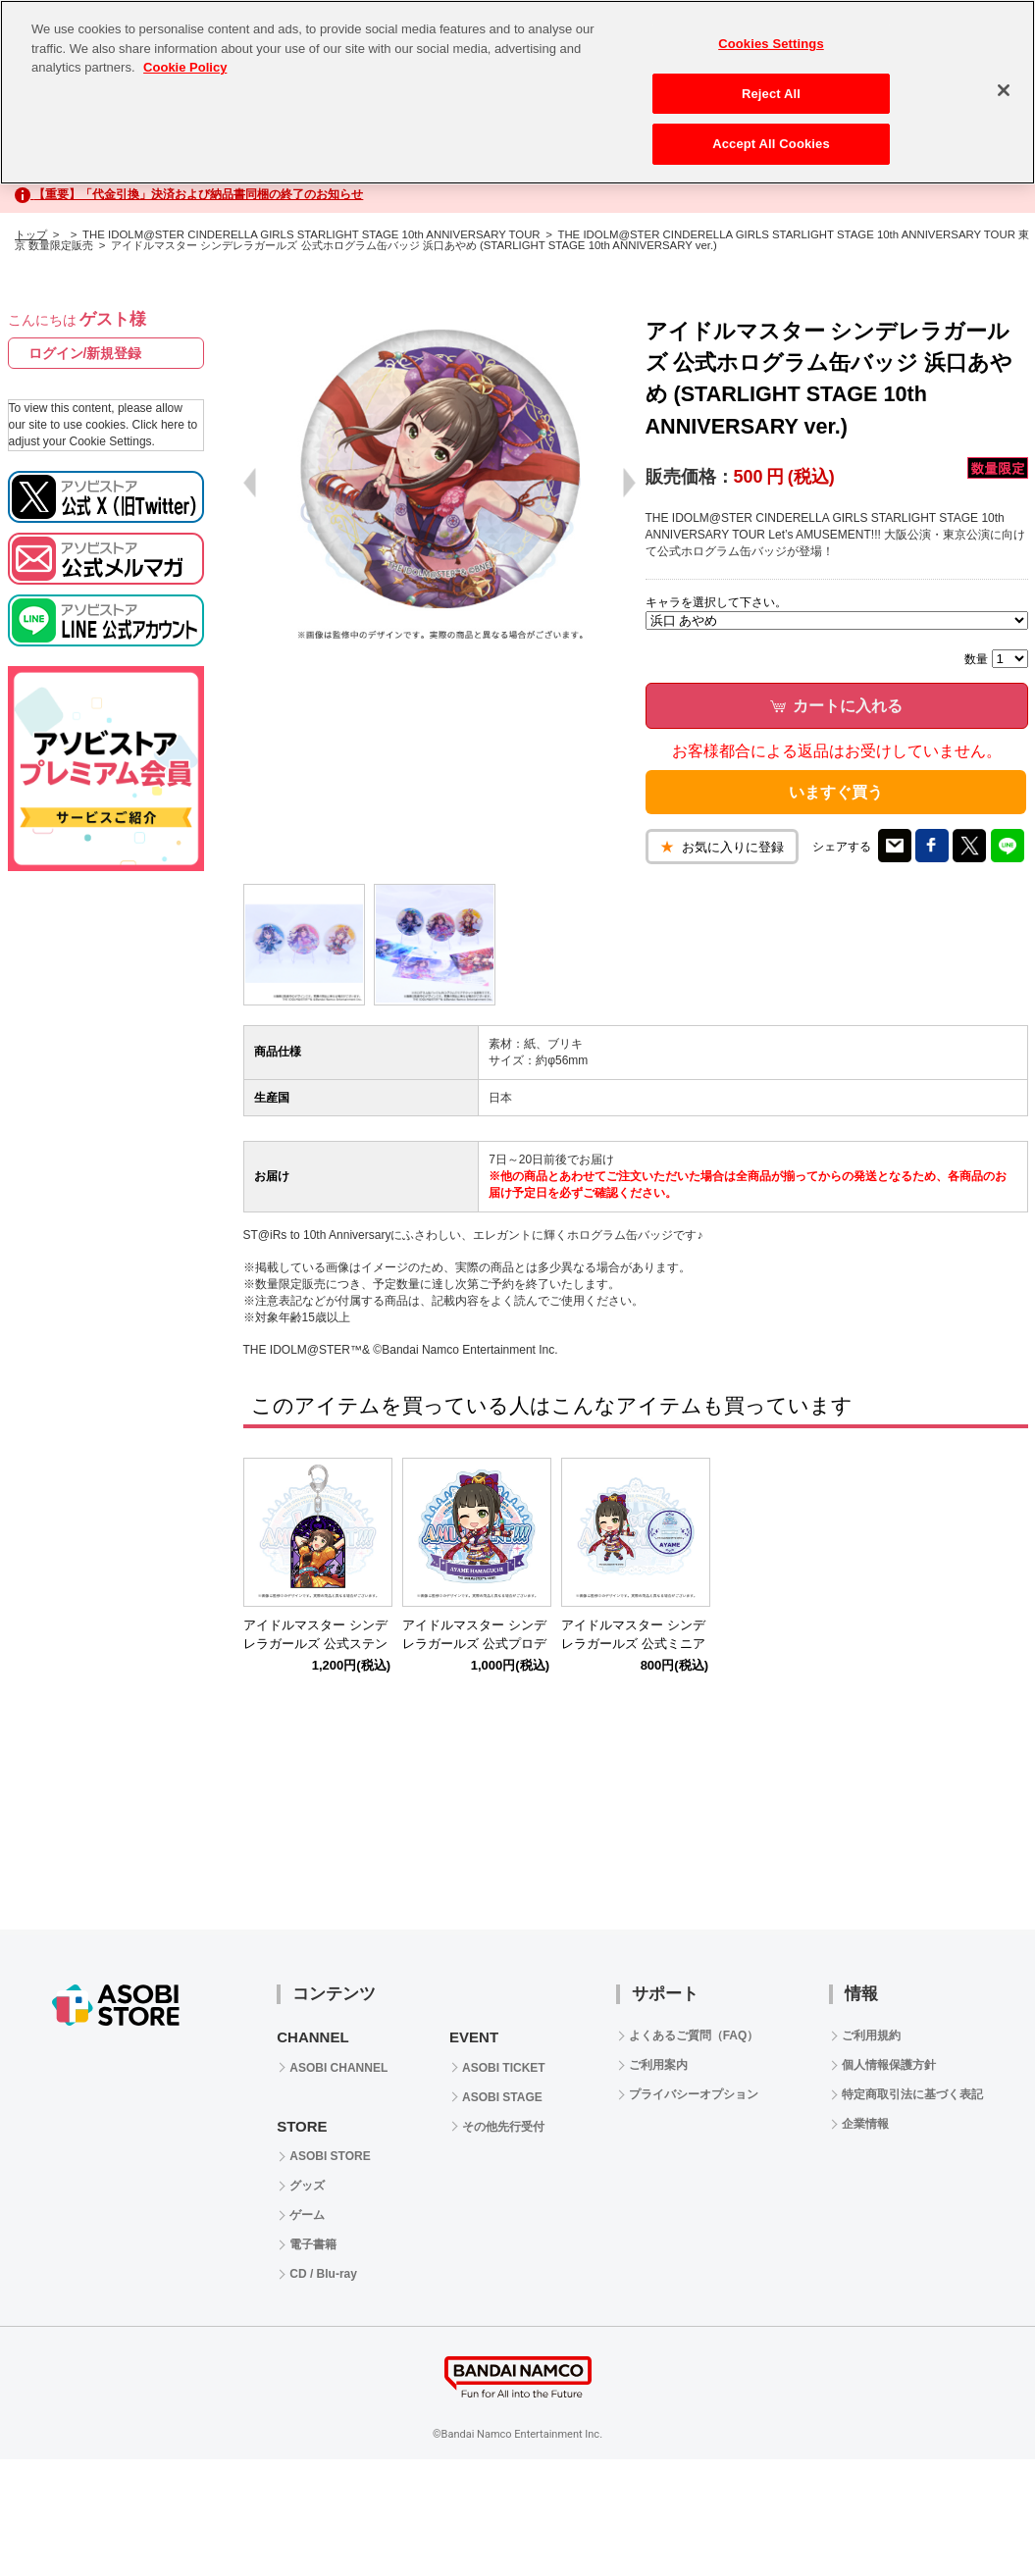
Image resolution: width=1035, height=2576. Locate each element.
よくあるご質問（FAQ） (694, 2035)
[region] (517, 92)
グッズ (307, 2185)
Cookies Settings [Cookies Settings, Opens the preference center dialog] (771, 43)
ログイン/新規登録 (85, 353)
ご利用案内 (658, 2065)
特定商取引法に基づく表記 (912, 2094)
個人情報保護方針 (889, 2065)
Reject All (771, 93)
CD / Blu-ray (323, 2274)
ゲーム (307, 2215)
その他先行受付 (503, 2127)
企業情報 (865, 2124)
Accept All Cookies (771, 143)
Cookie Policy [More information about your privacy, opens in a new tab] (185, 67)
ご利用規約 (871, 2035)
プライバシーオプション (693, 2094)
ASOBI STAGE (502, 2097)
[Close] (1003, 90)
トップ (31, 234)
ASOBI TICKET (503, 2068)
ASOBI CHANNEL (338, 2068)
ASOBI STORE (329, 2156)
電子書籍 (312, 2244)
